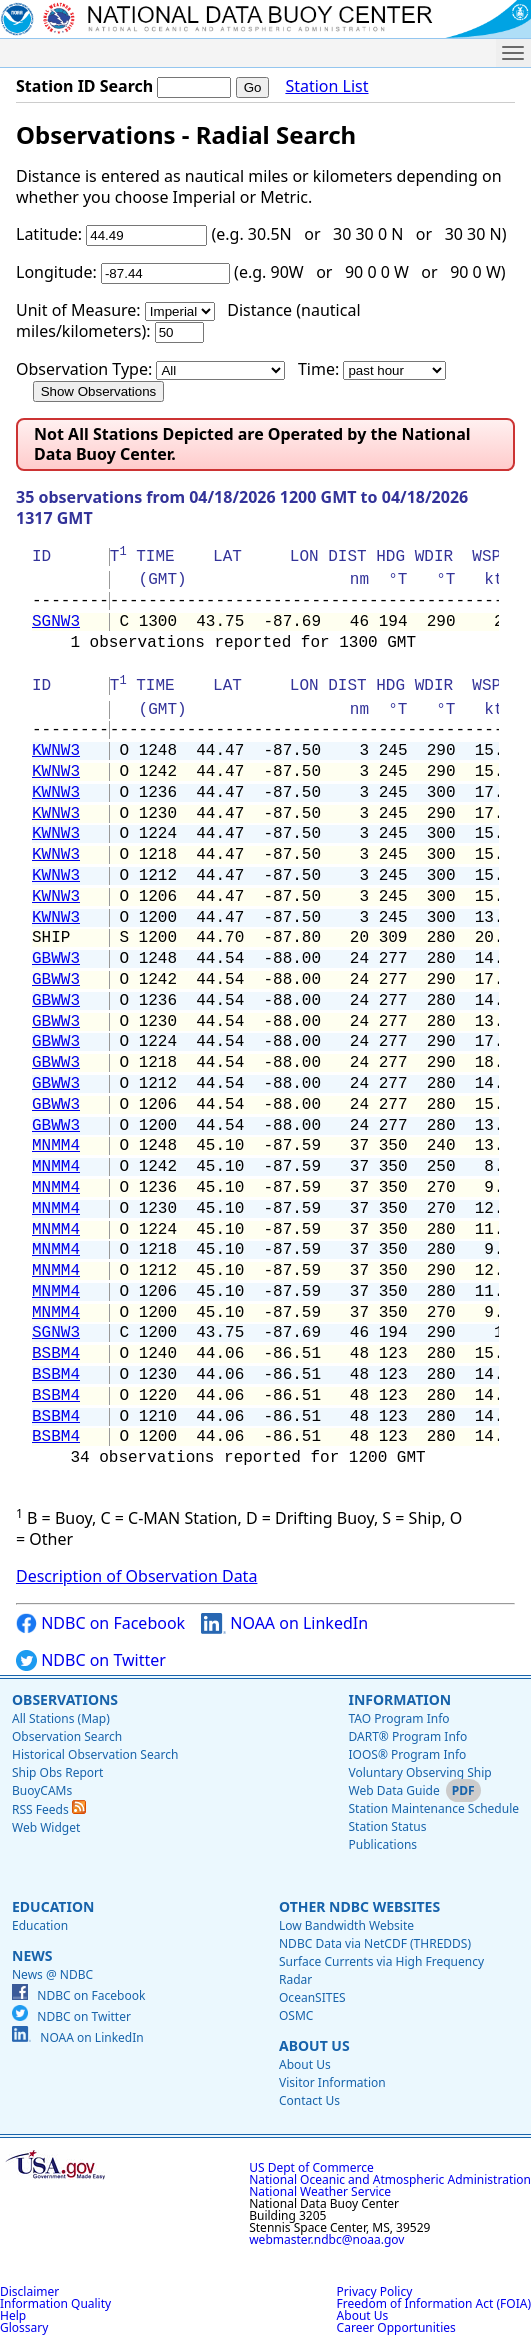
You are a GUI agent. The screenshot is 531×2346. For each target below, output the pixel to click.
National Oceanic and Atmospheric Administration (390, 2179)
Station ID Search (84, 86)
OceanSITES (312, 1997)
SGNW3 (56, 622)
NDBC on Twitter (91, 1660)
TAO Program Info (398, 1718)
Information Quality (55, 2303)
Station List (326, 86)
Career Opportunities (396, 2327)
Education (53, 1906)
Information (399, 1699)
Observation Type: (84, 369)
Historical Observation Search (95, 1754)
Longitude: (56, 272)
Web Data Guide (393, 1790)
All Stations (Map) (61, 1718)
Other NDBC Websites (359, 1906)
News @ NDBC (52, 1974)
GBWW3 (56, 959)
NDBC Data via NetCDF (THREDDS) (375, 1943)
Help (13, 2315)
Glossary (24, 2327)
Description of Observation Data (136, 1576)
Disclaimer (29, 2291)
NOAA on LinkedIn (284, 1623)
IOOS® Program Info (407, 1754)
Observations (65, 1699)
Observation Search (67, 1736)
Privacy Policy (375, 2291)
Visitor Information (332, 2082)
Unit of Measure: (78, 310)
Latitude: (49, 234)
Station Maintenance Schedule (433, 1808)
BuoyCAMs (42, 1790)
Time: (318, 369)
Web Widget (46, 1827)
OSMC (296, 2015)
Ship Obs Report (57, 1772)
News (32, 1955)
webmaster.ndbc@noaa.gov (326, 2239)
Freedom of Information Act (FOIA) (434, 2303)
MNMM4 (56, 1146)
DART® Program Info (407, 1736)
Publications (382, 1844)
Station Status (387, 1826)
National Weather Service (320, 2191)
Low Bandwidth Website (346, 1925)
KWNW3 (56, 751)
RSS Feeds (49, 1809)
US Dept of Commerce (311, 2167)
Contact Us (309, 2100)
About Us (314, 2045)
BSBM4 (56, 1354)
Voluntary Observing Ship (419, 1772)
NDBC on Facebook (100, 1623)
